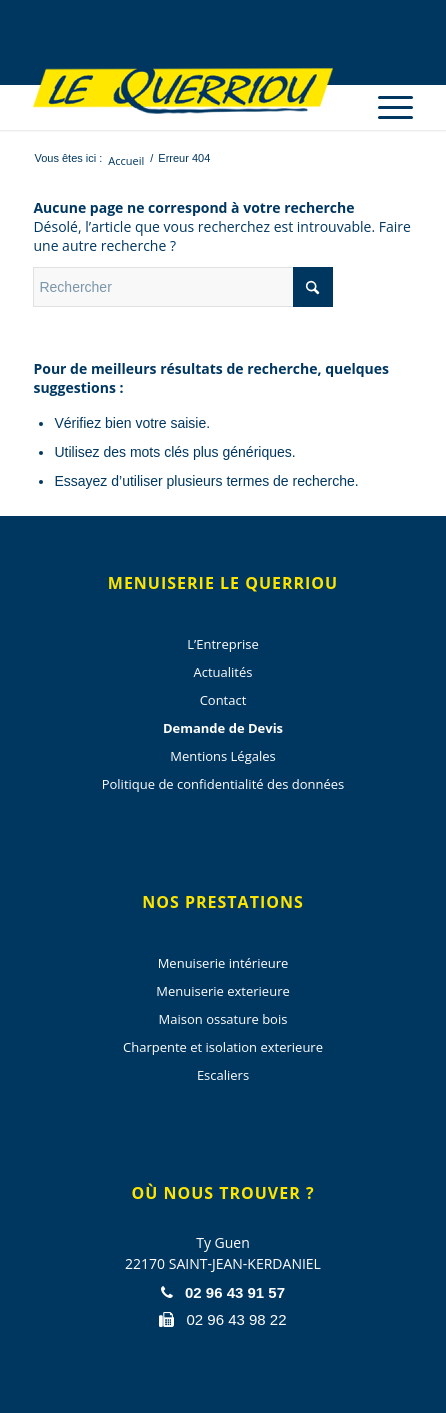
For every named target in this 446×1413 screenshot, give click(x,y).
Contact (223, 700)
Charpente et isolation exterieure (223, 1047)
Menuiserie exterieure (223, 991)
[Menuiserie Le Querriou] (184, 90)
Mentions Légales (222, 756)
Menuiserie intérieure (223, 963)
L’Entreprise (222, 644)
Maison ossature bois (223, 1019)
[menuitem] (385, 90)
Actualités (223, 672)
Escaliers (223, 1075)
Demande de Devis (223, 728)
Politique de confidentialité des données (223, 784)
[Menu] (385, 107)
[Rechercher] (183, 287)
